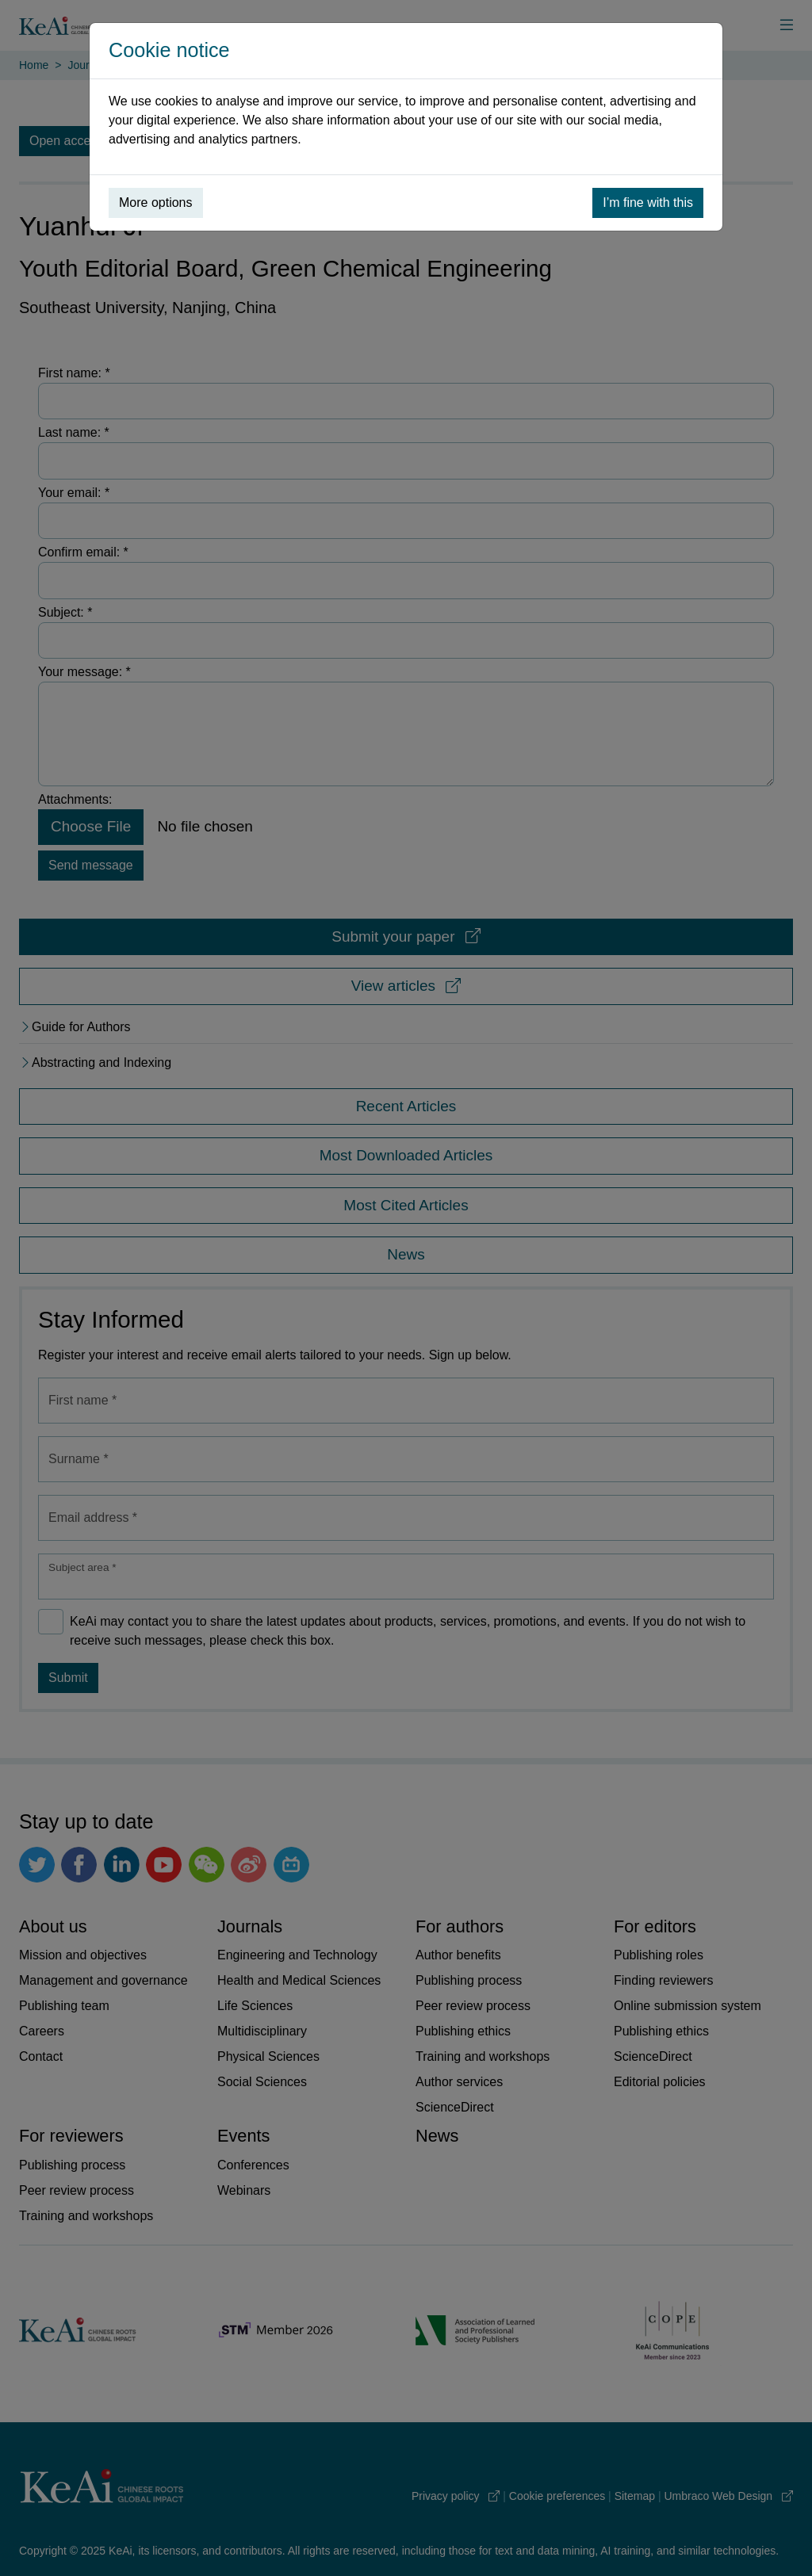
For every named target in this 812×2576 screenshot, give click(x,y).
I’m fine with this (648, 202)
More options (156, 202)
